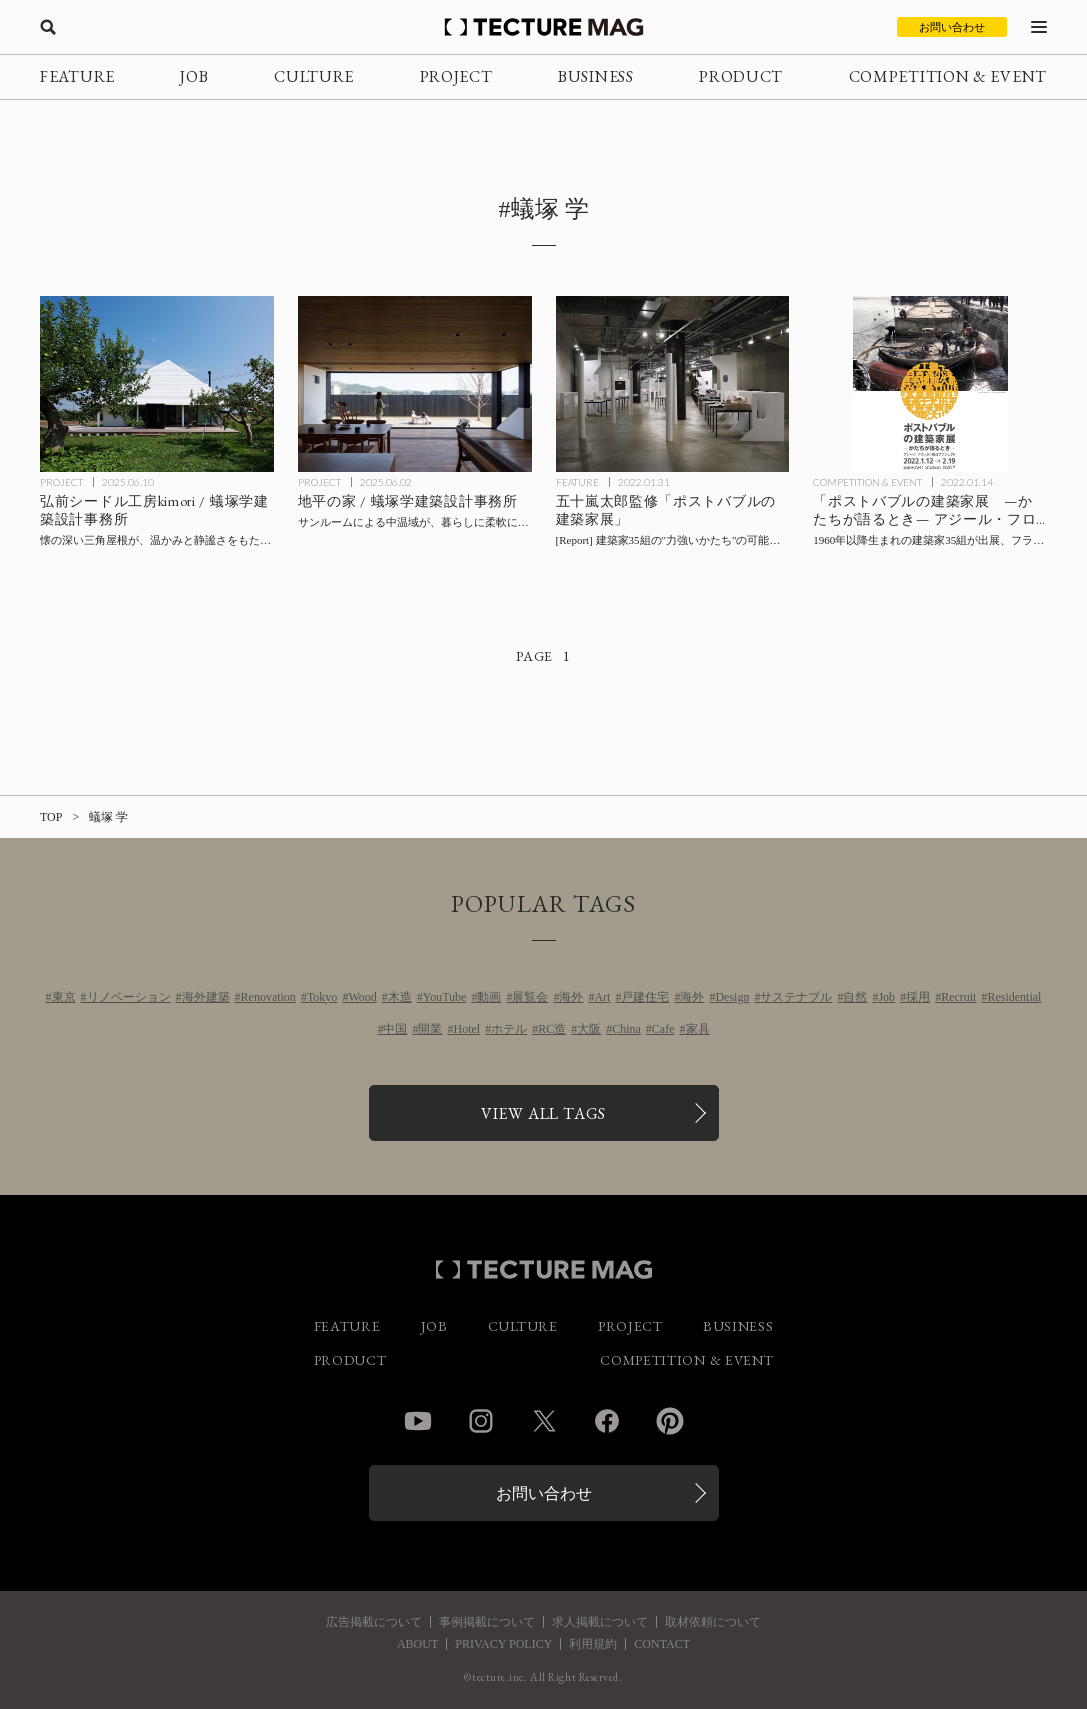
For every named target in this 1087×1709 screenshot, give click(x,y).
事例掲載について (487, 1622)
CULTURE (314, 76)
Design (732, 997)
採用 (918, 997)
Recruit (958, 997)
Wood (362, 997)
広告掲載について (374, 1622)
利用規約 (593, 1644)
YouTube (445, 997)
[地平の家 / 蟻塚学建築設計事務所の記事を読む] (415, 383)
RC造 (552, 1029)
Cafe (663, 1029)
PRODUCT (741, 76)
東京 (64, 997)
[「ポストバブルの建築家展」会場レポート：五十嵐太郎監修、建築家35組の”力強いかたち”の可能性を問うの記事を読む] (673, 383)
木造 (400, 997)
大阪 (589, 1029)
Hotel (466, 1029)
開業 (430, 1029)
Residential (1014, 997)
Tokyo (322, 997)
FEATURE (77, 76)
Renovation (268, 997)
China (626, 1029)
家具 (698, 1029)
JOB (194, 76)
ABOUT (417, 1644)
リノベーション (129, 997)
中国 (395, 1029)
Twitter (544, 1421)
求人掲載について (600, 1622)
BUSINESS (596, 76)
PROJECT (456, 76)
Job (886, 997)
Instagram (481, 1421)
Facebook (607, 1421)
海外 (571, 997)
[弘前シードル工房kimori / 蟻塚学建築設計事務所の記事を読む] (157, 383)
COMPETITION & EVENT (948, 76)
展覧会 (530, 997)
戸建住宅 (645, 997)
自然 (855, 997)
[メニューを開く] (1039, 27)
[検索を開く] (48, 27)
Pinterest (670, 1421)
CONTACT (662, 1644)
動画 (489, 997)
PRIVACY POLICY (503, 1644)
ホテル (509, 1029)
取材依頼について (713, 1622)
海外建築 (206, 997)
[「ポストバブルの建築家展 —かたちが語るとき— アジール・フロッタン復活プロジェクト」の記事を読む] (930, 383)
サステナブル (796, 997)
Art (602, 997)
